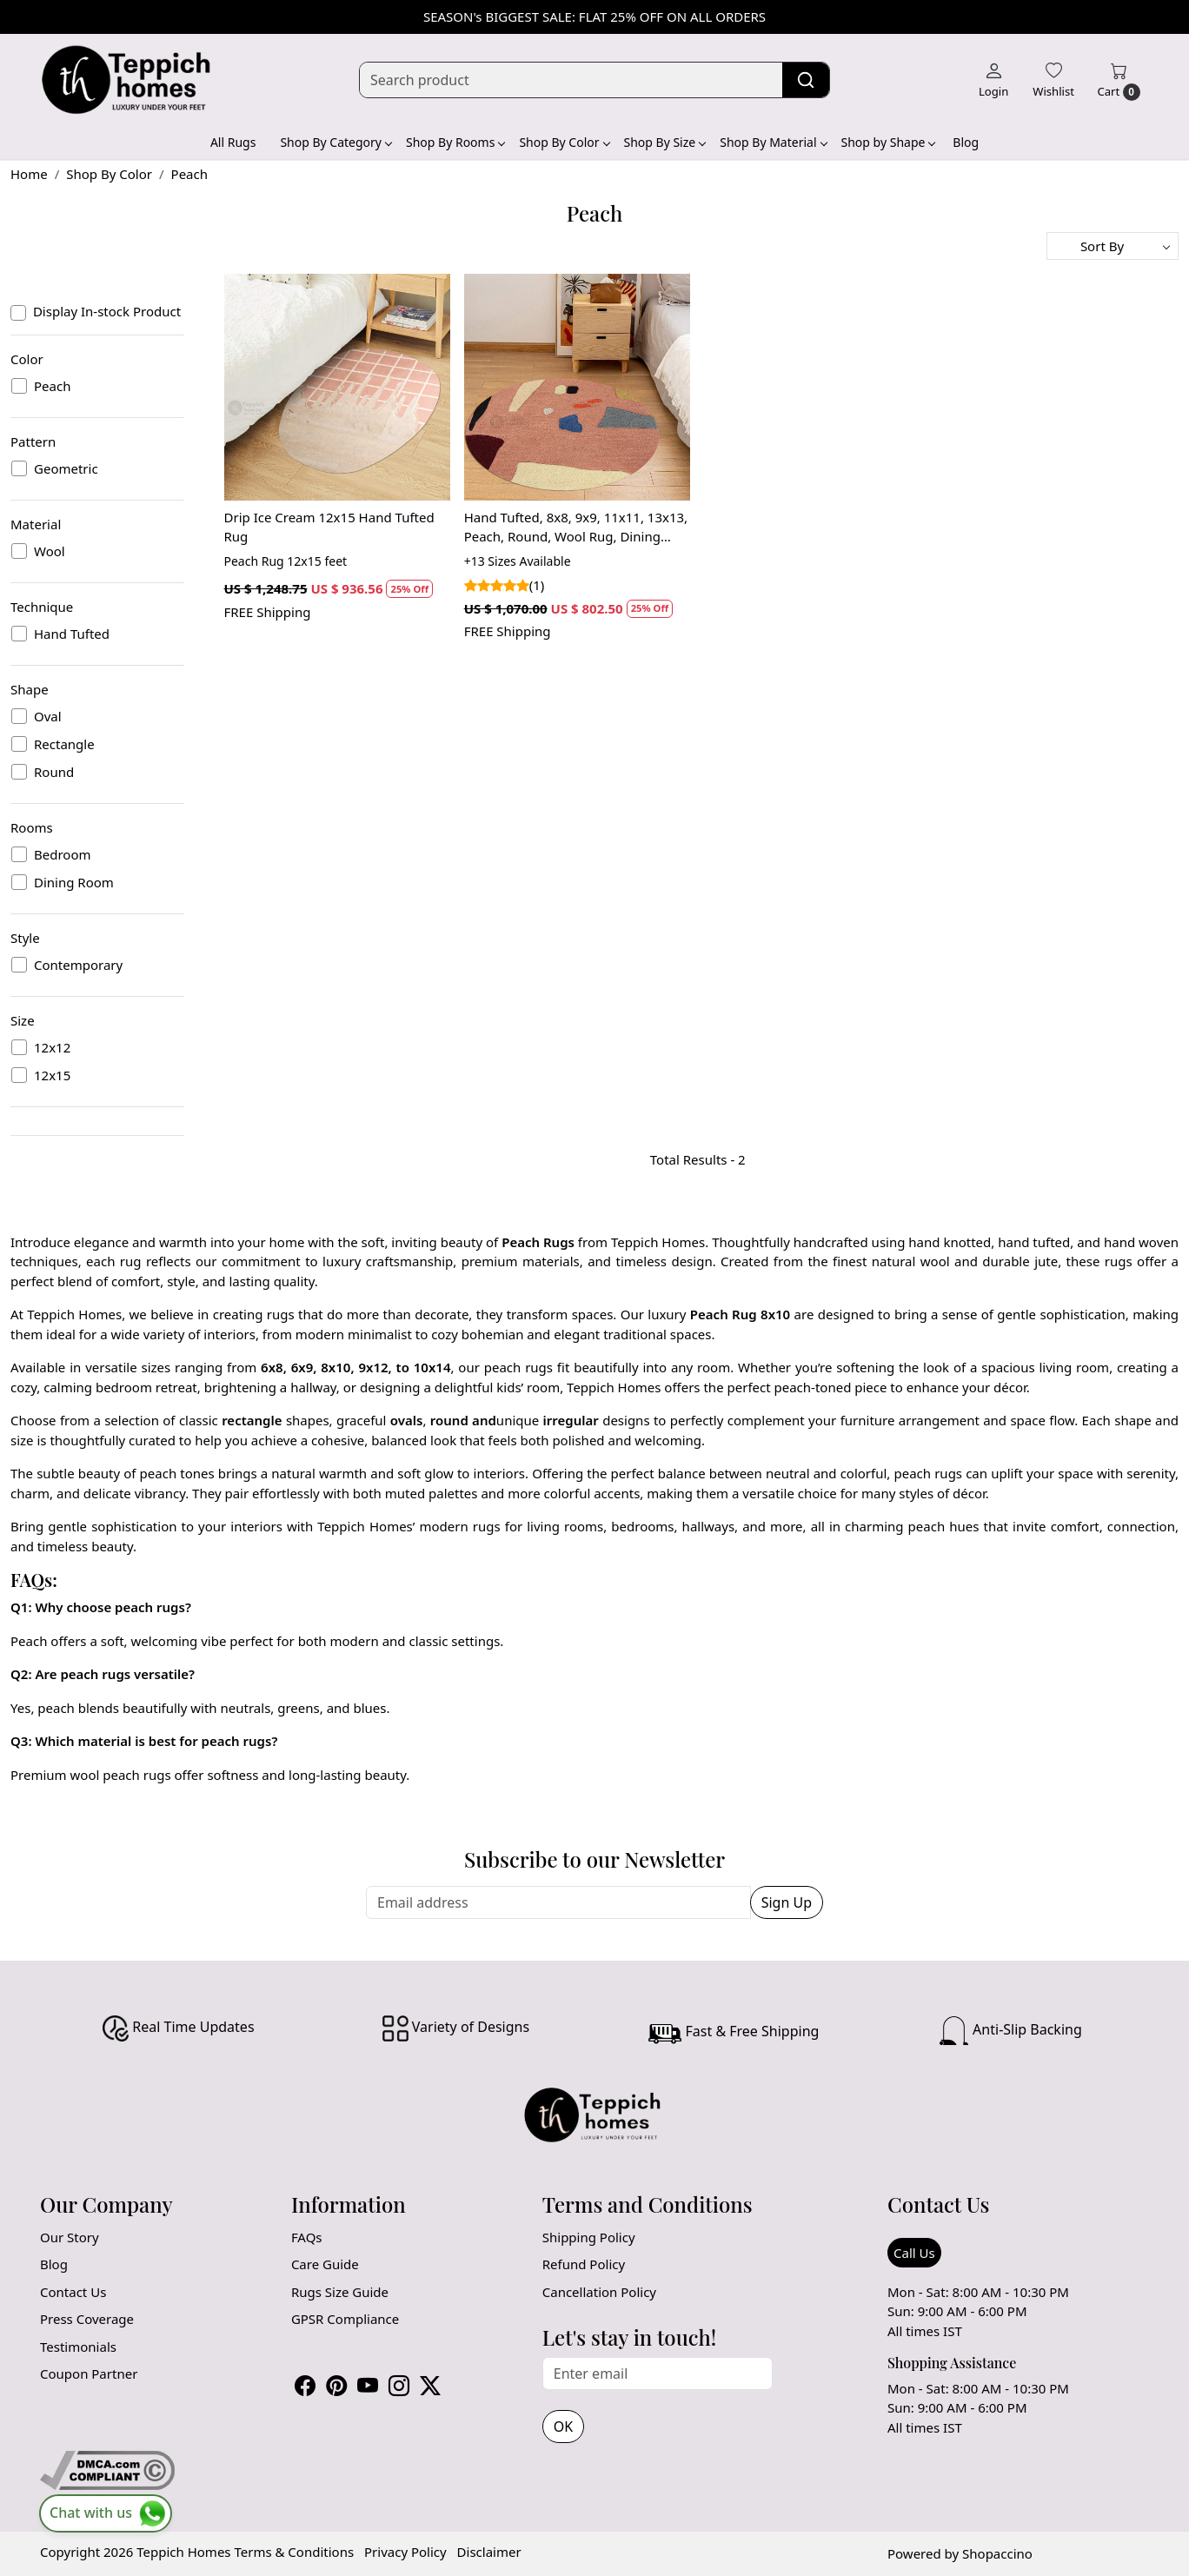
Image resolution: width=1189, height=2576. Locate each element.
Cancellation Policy (599, 2291)
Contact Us (73, 2291)
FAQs (306, 2237)
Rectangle (64, 744)
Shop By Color (563, 142)
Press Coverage (87, 2318)
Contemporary (78, 965)
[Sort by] (1112, 246)
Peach (52, 386)
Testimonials (78, 2346)
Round (54, 772)
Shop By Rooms (455, 142)
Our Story (69, 2237)
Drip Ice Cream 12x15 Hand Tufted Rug (329, 527)
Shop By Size (665, 142)
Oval (48, 716)
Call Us (914, 2252)
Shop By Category (335, 142)
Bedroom (62, 854)
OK (563, 2426)
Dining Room (74, 882)
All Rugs (233, 142)
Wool (49, 551)
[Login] (993, 80)
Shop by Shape (888, 142)
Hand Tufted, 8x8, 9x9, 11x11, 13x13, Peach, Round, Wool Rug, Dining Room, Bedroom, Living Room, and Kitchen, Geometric (575, 527)
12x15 (52, 1075)
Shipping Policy (588, 2237)
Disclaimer (489, 2551)
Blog (966, 142)
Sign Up (786, 1902)
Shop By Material (773, 142)
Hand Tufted (72, 633)
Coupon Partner (88, 2373)
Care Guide (325, 2264)
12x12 (52, 1047)
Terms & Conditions (294, 2551)
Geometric (66, 468)
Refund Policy (583, 2264)
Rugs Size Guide (340, 2291)
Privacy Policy (405, 2551)
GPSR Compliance (345, 2318)
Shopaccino (997, 2553)
